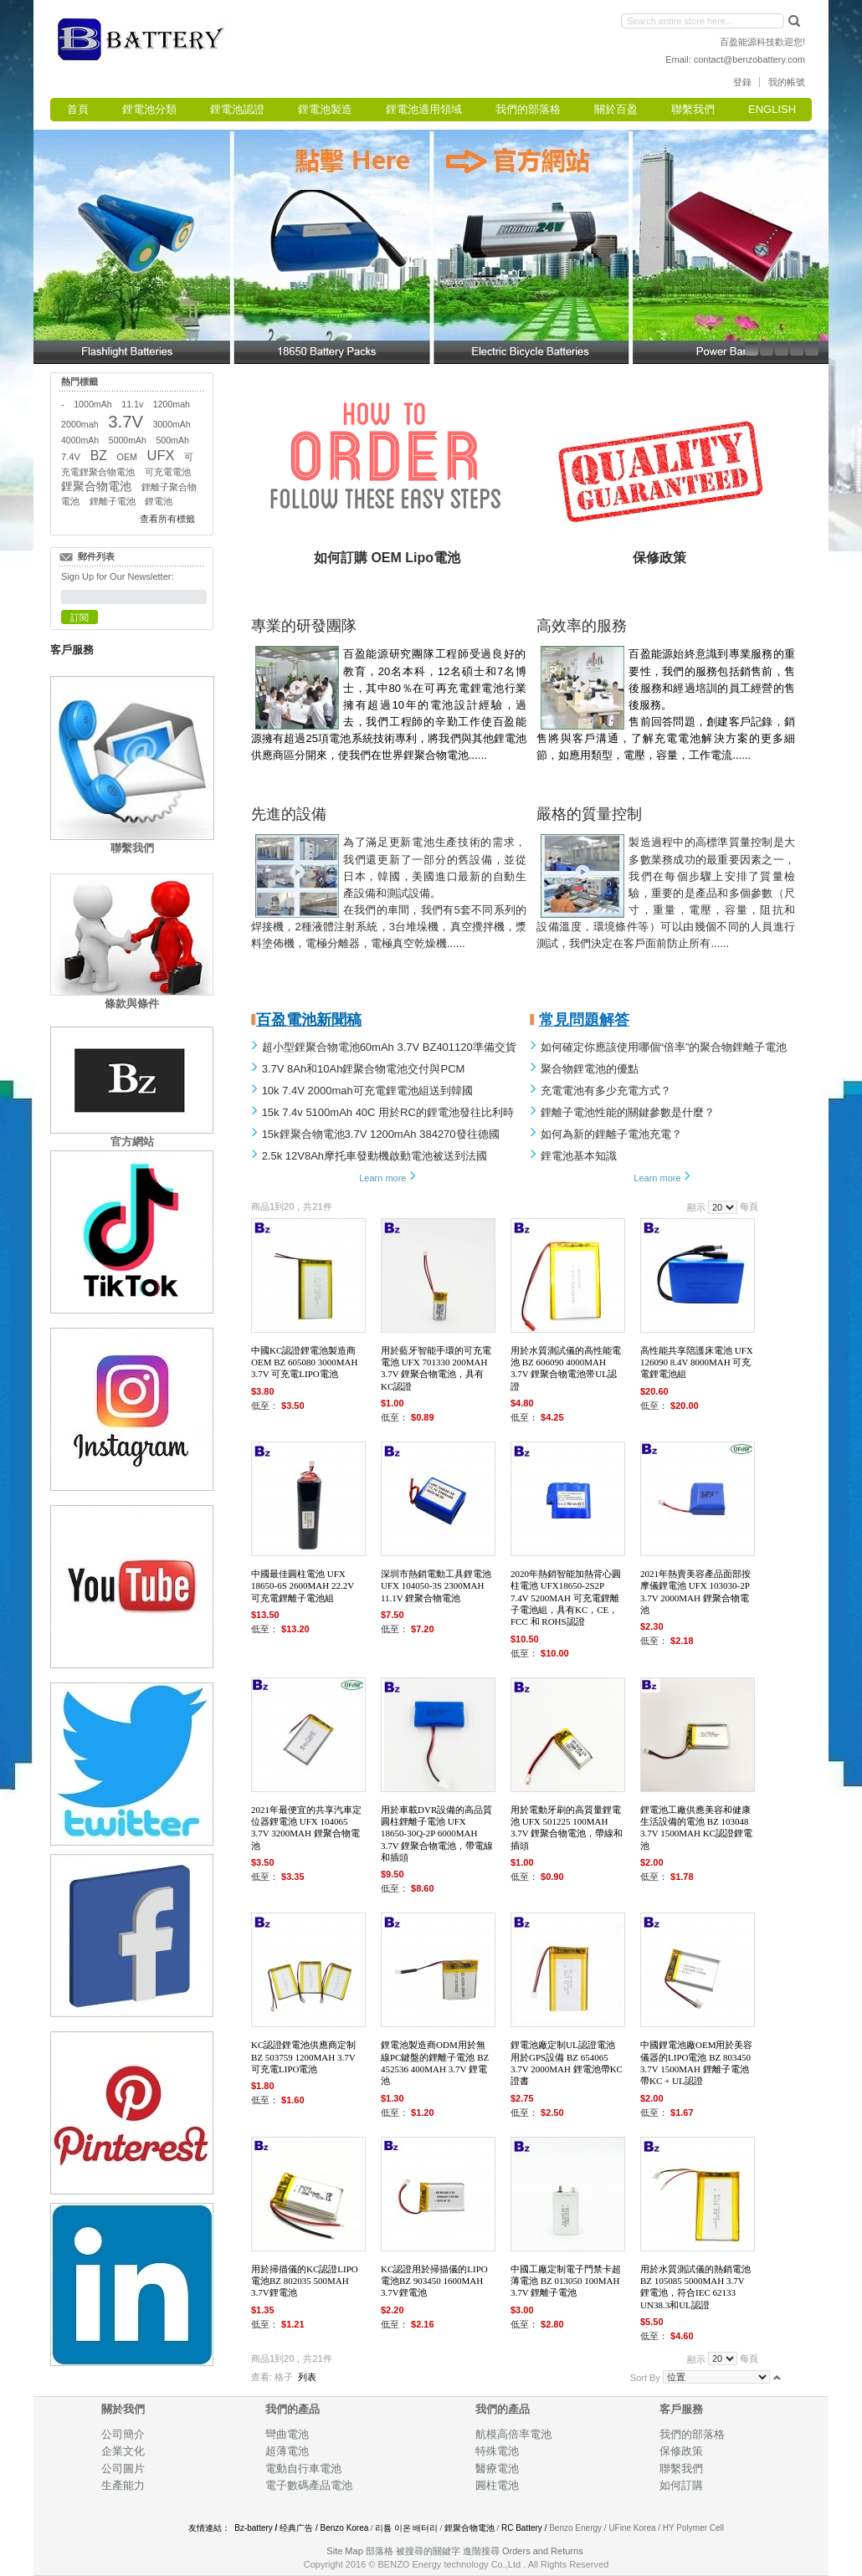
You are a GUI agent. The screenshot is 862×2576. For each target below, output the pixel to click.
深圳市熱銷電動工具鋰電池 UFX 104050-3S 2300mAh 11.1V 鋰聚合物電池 (436, 1586)
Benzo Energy (575, 2527)
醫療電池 (497, 2468)
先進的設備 (288, 814)
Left (41, 243)
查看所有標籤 (167, 519)
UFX (161, 455)
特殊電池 (497, 2451)
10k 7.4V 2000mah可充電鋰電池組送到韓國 (367, 1090)
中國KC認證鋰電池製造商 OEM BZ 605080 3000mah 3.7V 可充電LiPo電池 (304, 1362)
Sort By (645, 2377)
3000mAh (172, 424)
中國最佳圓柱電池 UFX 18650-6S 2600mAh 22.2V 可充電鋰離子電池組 (302, 1586)
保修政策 (681, 2451)
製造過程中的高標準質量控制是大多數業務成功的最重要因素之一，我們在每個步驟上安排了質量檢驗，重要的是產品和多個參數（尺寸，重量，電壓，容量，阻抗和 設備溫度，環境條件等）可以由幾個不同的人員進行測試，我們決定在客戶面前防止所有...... (665, 893)
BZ (98, 455)
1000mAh (92, 404)
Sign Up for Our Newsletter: (117, 576)
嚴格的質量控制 (589, 814)
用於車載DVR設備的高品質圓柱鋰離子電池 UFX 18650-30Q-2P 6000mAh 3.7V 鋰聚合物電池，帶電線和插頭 (437, 1833)
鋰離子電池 (113, 501)
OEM (127, 457)
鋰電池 (158, 501)
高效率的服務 (581, 625)
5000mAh (127, 440)
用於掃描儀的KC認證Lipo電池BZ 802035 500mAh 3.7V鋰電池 (304, 2281)
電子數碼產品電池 (308, 2485)
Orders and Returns (542, 2551)
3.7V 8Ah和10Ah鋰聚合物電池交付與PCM (363, 1069)
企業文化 (123, 2451)
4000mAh (80, 440)
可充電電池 (168, 472)
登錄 (742, 82)
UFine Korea (631, 2527)
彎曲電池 (288, 2434)
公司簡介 (123, 2434)
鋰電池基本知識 (579, 1156)
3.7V (125, 421)
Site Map (344, 2551)
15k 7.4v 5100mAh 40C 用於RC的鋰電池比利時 (388, 1112)
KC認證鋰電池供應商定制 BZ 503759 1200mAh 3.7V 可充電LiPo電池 (303, 2057)
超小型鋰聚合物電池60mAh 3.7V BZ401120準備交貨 (389, 1047)
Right (820, 243)
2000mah (80, 424)
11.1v (132, 404)
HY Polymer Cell (693, 2527)
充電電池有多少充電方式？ (606, 1090)
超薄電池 (287, 2451)
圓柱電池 (498, 2485)
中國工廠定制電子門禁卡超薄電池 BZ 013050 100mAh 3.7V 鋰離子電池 (566, 2281)
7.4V (70, 457)
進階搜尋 (481, 2551)
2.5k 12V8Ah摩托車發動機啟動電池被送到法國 (374, 1156)
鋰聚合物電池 (96, 486)
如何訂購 (681, 2485)
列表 (307, 2377)
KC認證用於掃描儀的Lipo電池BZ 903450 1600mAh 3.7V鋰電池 (434, 2281)
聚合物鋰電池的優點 (590, 1069)
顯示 (696, 1207)
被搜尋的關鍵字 (428, 2551)
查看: (261, 2377)
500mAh (172, 440)
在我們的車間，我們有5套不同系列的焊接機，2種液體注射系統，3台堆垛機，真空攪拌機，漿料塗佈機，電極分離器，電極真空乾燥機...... (388, 927)
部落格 (379, 2551)
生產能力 (123, 2485)
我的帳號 (786, 82)
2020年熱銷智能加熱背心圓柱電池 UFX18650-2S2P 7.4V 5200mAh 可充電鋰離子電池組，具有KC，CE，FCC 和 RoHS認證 (566, 1597)
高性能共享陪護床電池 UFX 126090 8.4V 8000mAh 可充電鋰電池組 (696, 1362)
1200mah (171, 404)
